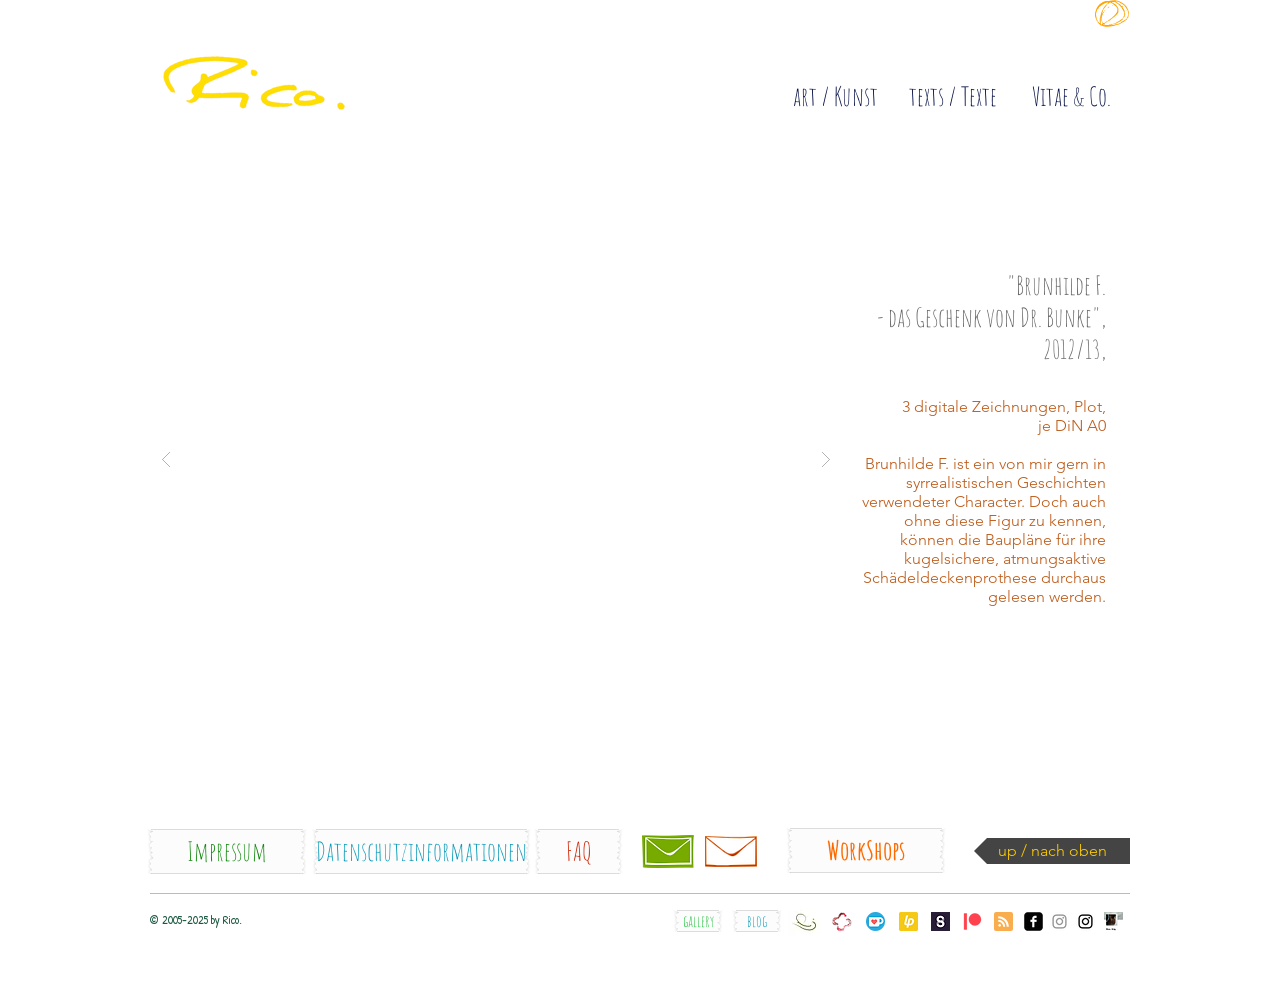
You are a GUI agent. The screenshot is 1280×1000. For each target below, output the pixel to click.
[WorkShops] (866, 850)
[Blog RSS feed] (1003, 922)
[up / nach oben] (1052, 851)
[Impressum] (227, 851)
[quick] (310, 60)
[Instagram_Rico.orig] (1085, 921)
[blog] (757, 921)
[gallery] (698, 921)
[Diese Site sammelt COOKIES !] (869, 44)
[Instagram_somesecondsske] (1059, 921)
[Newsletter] (731, 851)
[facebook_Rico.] (1033, 921)
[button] (496, 458)
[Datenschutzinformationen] (421, 851)
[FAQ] (578, 851)
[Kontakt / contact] (668, 851)
